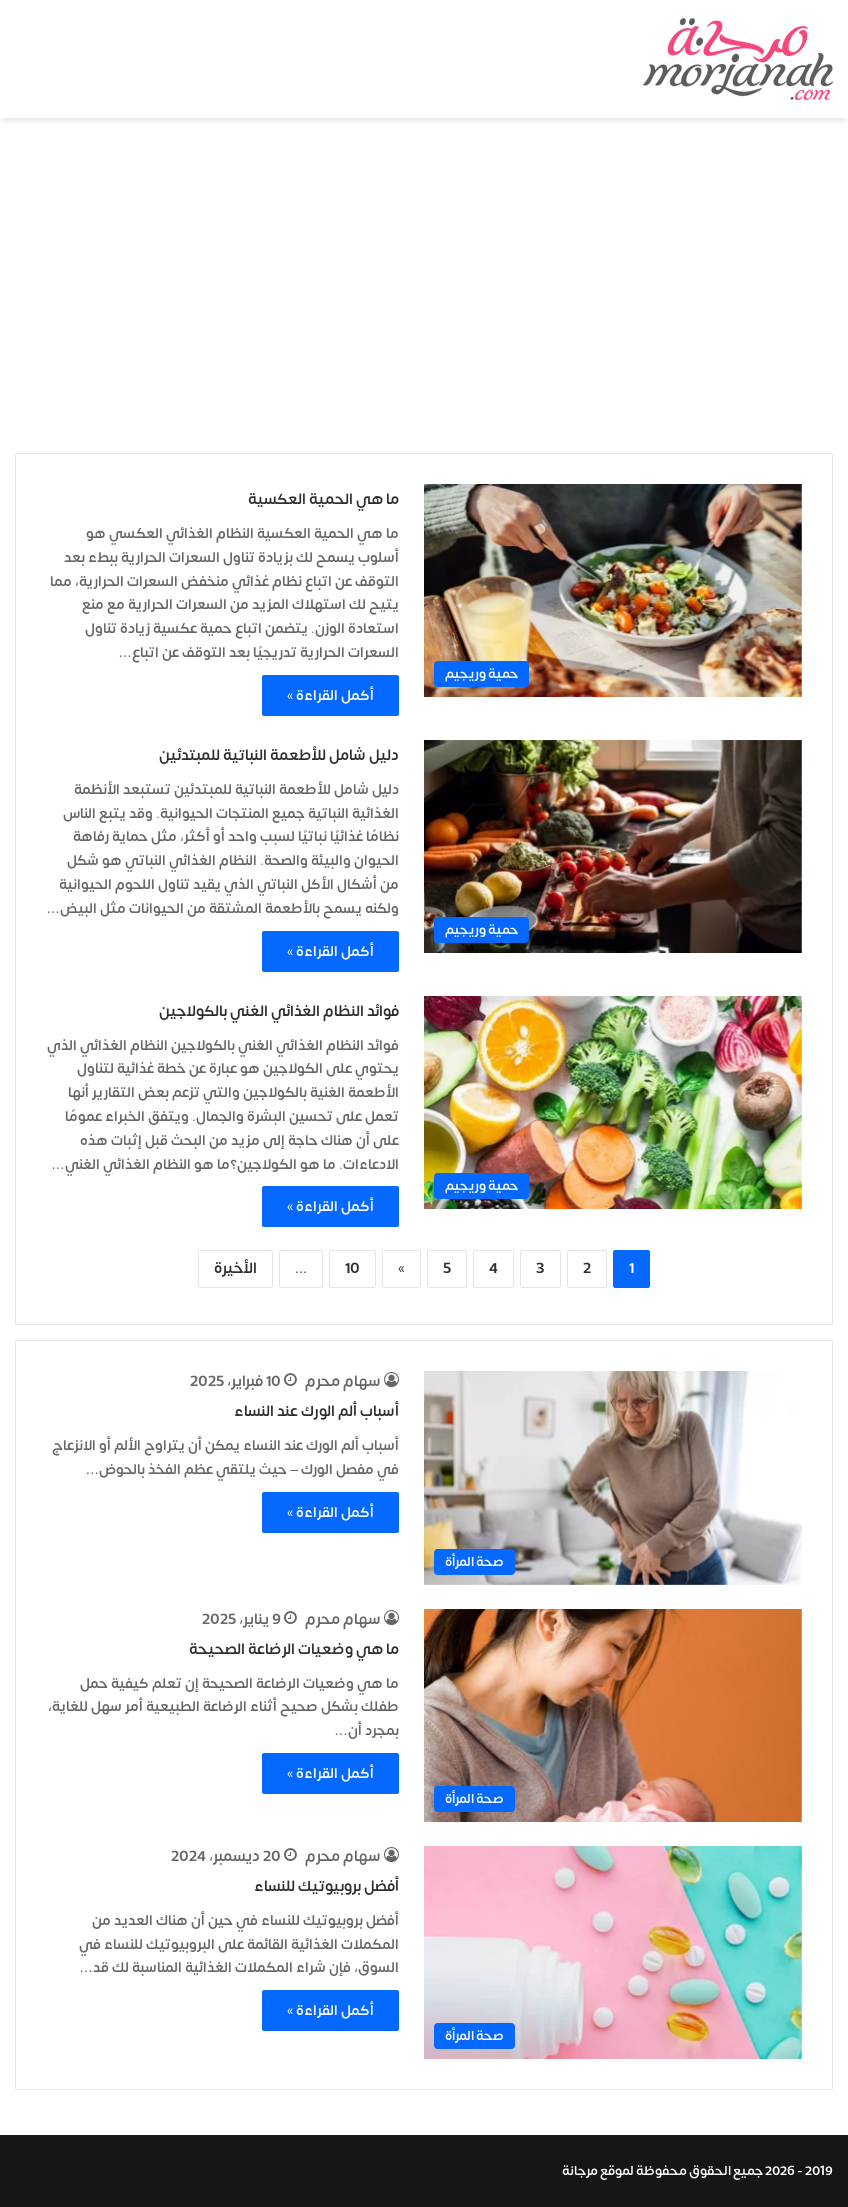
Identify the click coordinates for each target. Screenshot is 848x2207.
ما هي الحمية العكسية (323, 499)
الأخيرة (235, 1268)
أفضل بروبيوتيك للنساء (326, 1886)
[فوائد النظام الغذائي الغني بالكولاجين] (613, 1102)
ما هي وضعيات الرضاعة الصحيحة (294, 1649)
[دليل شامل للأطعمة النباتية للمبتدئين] (613, 846)
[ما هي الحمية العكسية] (613, 590)
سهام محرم (343, 1381)
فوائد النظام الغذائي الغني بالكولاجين (279, 1011)
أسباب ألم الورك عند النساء (316, 1411)
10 (352, 1268)
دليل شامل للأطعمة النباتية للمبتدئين (279, 755)
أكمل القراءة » (330, 695)
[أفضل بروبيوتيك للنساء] (613, 1952)
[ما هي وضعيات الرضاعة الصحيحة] (613, 1715)
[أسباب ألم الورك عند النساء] (613, 1477)
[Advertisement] (424, 288)
